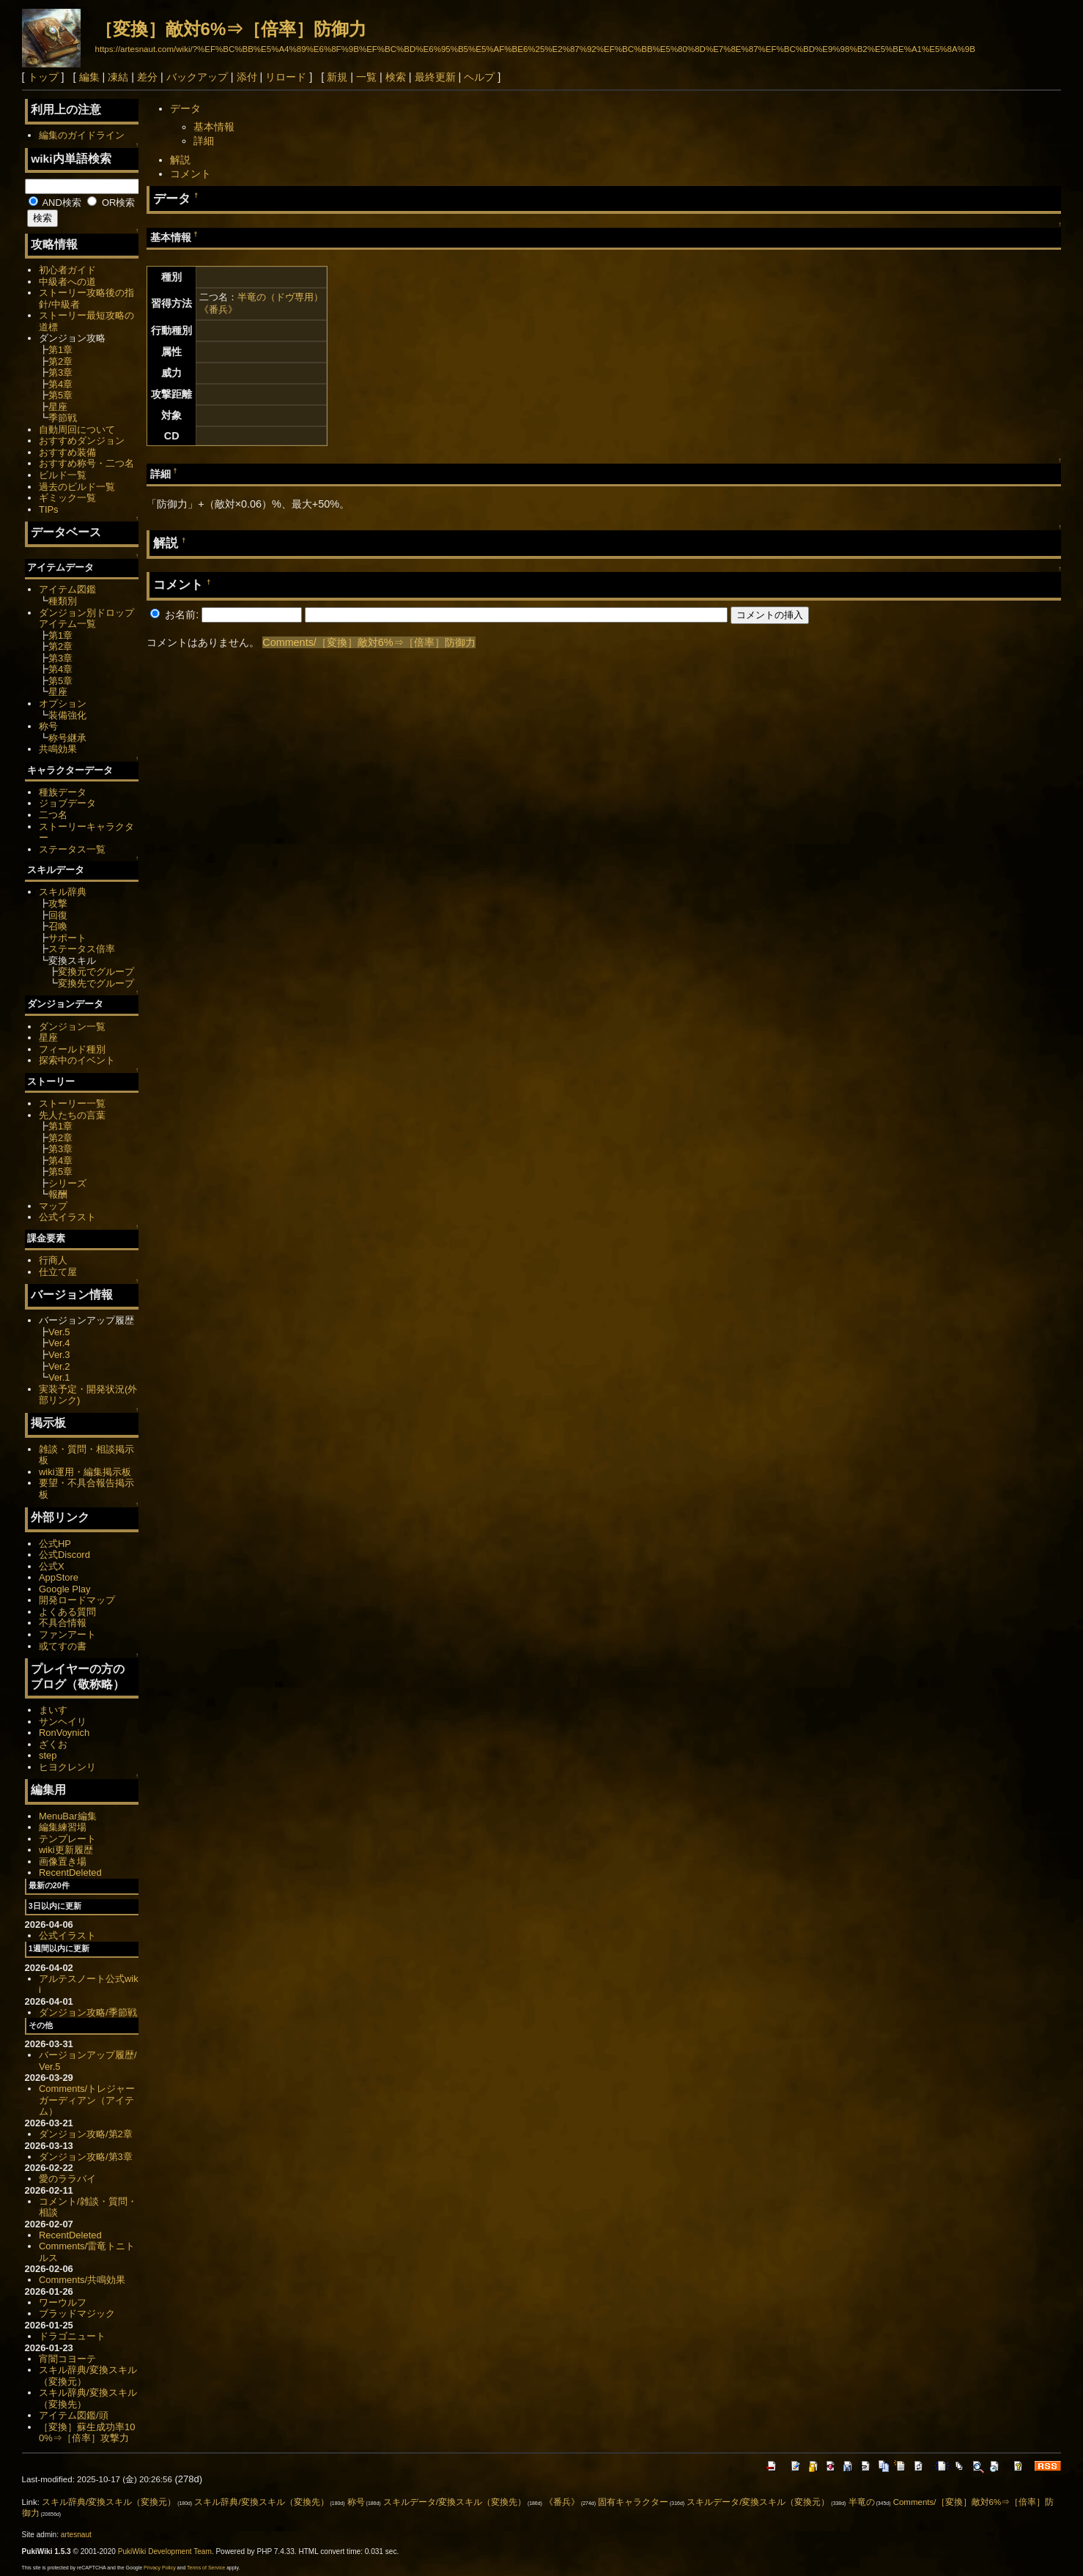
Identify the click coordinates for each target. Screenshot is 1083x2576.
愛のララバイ (67, 2178)
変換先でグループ (96, 983)
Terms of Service (206, 2567)
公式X (51, 1566)
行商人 (53, 1260)
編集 (89, 77)
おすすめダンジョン (82, 440)
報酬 (57, 1194)
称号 (48, 726)
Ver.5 (59, 1331)
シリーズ (67, 1183)
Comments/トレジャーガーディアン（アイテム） (87, 2100)
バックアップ (197, 77)
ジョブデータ (67, 803)
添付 (247, 77)
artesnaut (76, 2535)
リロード (285, 77)
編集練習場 (62, 1827)
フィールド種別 (72, 1049)
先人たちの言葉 (72, 1115)
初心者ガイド (67, 269)
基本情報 (213, 127)
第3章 (60, 372)
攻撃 (57, 903)
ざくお (53, 1744)
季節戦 (62, 417)
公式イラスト (67, 1216)
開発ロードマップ (77, 1600)
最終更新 (435, 77)
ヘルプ (479, 77)
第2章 (60, 361)
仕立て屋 (58, 1271)
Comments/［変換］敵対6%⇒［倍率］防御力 (368, 642)
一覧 (366, 77)
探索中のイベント (77, 1060)
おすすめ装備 (67, 452)
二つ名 (53, 814)
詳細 (203, 140)
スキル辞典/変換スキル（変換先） (261, 2502)
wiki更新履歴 (66, 1849)
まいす (53, 1709)
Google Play (65, 1589)
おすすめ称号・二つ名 (86, 463)
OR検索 (111, 202)
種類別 (62, 600)
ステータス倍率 (81, 948)
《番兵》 (218, 309)
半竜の (862, 2502)
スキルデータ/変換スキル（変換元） (758, 2502)
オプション (62, 703)
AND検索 (55, 202)
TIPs (49, 509)
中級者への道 (67, 281)
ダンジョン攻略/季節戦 (88, 2012)
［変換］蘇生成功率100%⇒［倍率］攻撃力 (87, 2432)
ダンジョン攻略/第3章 (86, 2156)
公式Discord (64, 1554)
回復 (57, 915)
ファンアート (67, 1634)
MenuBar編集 (68, 1816)
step (47, 1755)
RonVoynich (64, 1732)
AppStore (58, 1577)
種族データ (62, 792)
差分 (147, 77)
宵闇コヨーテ (67, 2358)
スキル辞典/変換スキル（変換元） (109, 2502)
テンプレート (67, 1838)
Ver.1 (59, 1377)
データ (185, 108)
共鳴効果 (58, 748)
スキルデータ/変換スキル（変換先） (454, 2502)
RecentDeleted (70, 1872)
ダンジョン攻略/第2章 (86, 2133)
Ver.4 (59, 1342)
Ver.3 (59, 1354)
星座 (57, 406)
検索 (395, 77)
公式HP (55, 1543)
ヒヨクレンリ (67, 1767)
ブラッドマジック (77, 2313)
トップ (43, 77)
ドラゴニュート (72, 2336)
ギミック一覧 (67, 497)
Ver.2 (59, 1366)
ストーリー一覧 (72, 1103)
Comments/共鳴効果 (82, 2279)
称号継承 (67, 737)
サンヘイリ (62, 1721)
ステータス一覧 (72, 849)
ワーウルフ (62, 2302)
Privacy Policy (160, 2567)
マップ (53, 1205)
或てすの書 (62, 1646)
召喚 (57, 926)
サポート (67, 937)
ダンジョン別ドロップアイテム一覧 (86, 618)
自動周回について (77, 429)
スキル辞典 (62, 891)
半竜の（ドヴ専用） (280, 297)
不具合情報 (62, 1622)
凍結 (118, 77)
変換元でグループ (96, 971)
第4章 (60, 384)
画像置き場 (62, 1861)
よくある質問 (67, 1611)
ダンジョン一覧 (72, 1026)
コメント (190, 173)
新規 (337, 77)
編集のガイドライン (82, 135)
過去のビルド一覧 (77, 486)
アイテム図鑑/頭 (73, 2415)
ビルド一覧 (62, 474)
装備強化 (67, 715)
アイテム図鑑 (67, 589)
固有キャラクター (633, 2502)
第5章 (60, 395)
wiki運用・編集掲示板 (85, 1471)
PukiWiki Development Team (165, 2551)
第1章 (60, 349)
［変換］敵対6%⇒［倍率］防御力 (231, 29)
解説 (180, 160)
